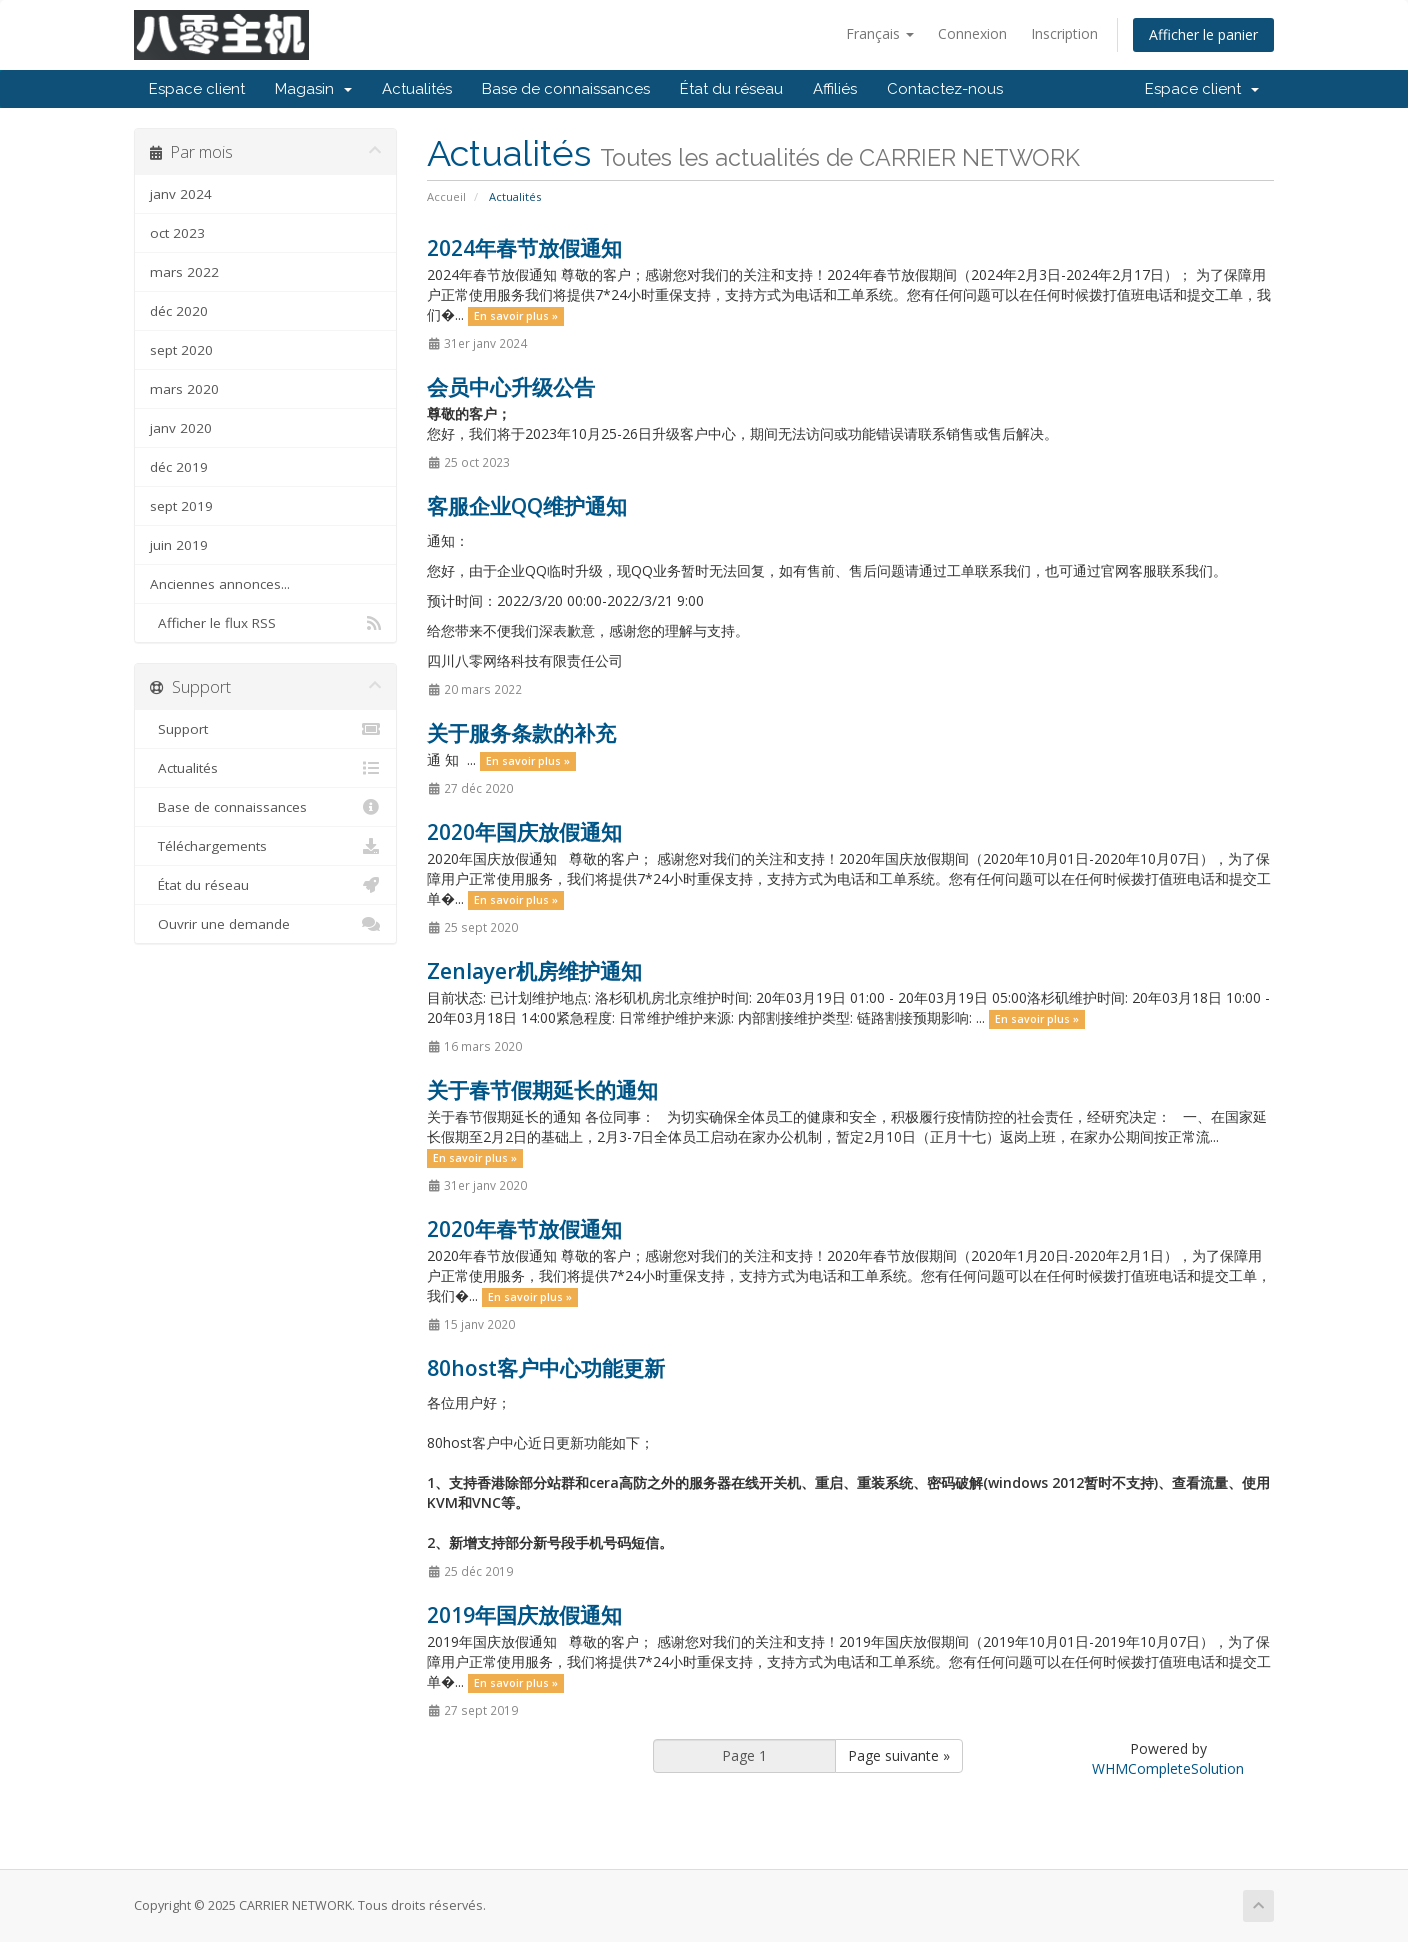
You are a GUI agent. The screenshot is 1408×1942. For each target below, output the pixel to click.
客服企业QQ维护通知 (527, 506)
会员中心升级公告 (511, 387)
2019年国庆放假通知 (524, 1615)
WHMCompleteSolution (1168, 1768)
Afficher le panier (1203, 34)
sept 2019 (181, 506)
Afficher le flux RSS (265, 623)
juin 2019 (179, 545)
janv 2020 (181, 428)
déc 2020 (179, 311)
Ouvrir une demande (265, 924)
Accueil (446, 196)
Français (880, 33)
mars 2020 (184, 389)
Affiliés (835, 89)
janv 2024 (181, 194)
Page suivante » (899, 1755)
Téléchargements (265, 846)
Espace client (197, 89)
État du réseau (731, 89)
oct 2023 (177, 233)
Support (265, 729)
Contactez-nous (945, 89)
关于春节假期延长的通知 (542, 1090)
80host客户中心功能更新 (546, 1368)
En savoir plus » (516, 316)
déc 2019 (179, 467)
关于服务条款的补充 (521, 733)
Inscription (1064, 33)
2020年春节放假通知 (524, 1229)
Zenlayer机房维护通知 (534, 971)
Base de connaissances (566, 89)
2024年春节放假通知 (524, 248)
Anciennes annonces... (220, 584)
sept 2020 (181, 350)
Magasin (313, 89)
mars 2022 (184, 272)
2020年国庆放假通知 (524, 832)
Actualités (417, 89)
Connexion (972, 33)
